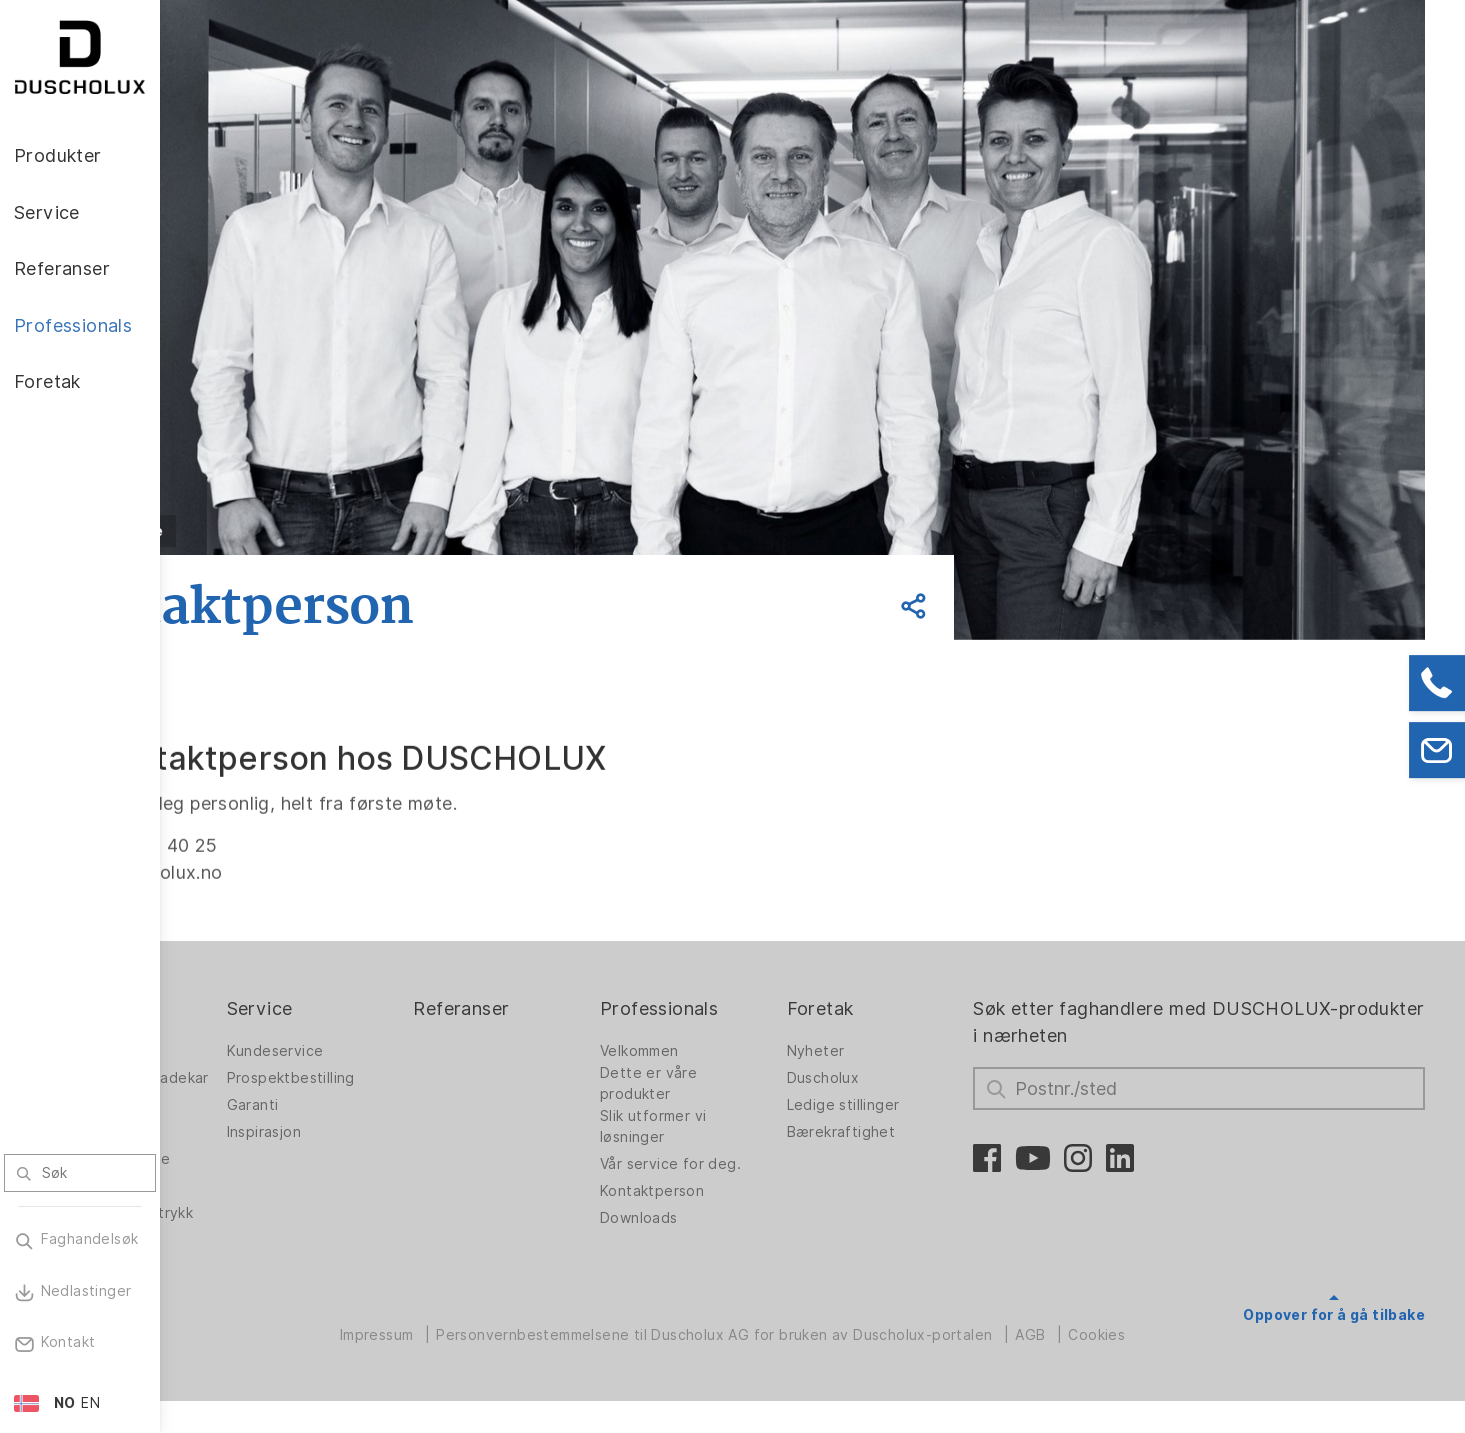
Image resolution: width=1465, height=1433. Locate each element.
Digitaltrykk (240, 1202)
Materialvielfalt (253, 1299)
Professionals (755, 1008)
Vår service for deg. (766, 1164)
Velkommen (735, 1051)
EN (90, 1403)
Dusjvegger (240, 1051)
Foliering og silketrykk (241, 1234)
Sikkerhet (233, 1272)
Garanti (391, 1105)
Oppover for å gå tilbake (1334, 1315)
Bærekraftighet (915, 1132)
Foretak (894, 1008)
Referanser (579, 1008)
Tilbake (294, 531)
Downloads (735, 1218)
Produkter (244, 1008)
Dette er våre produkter (744, 1083)
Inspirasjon (402, 1132)
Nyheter (890, 1051)
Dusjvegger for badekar (253, 1083)
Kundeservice (413, 1051)
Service (398, 1008)
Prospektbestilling (429, 1078)
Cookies (1176, 1367)
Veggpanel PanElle (265, 1175)
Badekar (229, 1148)
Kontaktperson (748, 1191)
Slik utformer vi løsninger (749, 1126)
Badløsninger (246, 1121)
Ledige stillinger (917, 1105)
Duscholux (897, 1078)
